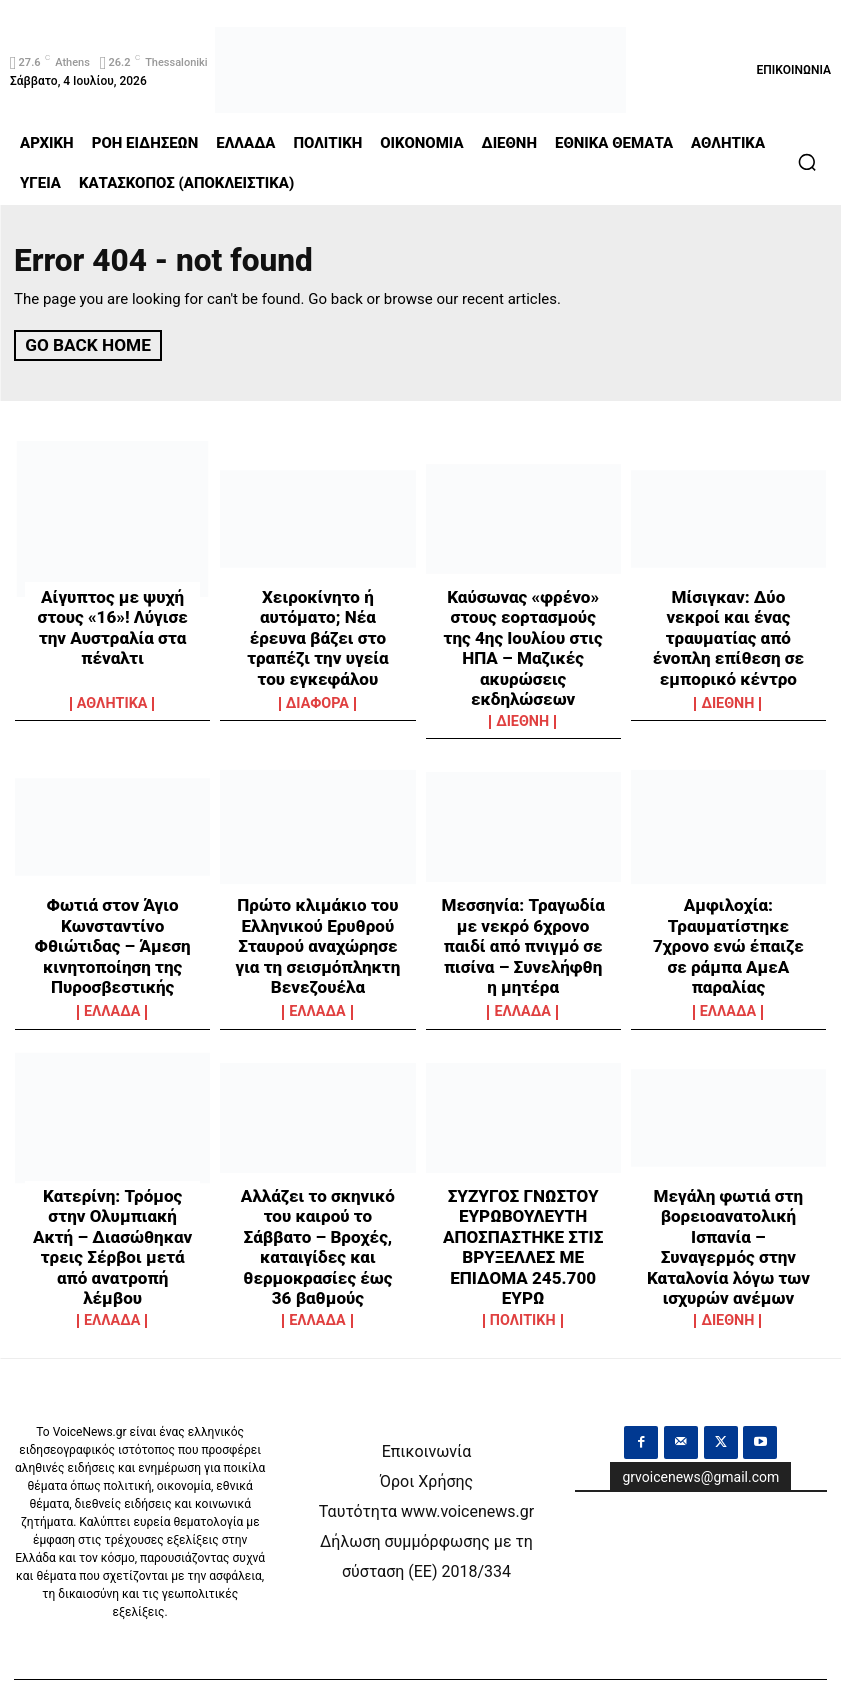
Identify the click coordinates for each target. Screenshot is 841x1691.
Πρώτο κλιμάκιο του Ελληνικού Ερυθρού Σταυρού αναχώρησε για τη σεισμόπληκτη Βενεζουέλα (317, 921)
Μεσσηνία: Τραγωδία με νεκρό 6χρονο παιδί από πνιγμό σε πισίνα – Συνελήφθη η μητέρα (522, 912)
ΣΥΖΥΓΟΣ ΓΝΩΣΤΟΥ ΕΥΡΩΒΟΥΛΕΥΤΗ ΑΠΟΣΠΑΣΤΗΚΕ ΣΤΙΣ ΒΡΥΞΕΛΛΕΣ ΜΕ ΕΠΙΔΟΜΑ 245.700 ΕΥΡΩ (523, 1220)
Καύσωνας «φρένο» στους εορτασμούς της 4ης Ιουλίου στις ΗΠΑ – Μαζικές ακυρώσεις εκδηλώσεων (523, 630)
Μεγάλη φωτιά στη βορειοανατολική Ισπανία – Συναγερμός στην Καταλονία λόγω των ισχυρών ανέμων (728, 1211)
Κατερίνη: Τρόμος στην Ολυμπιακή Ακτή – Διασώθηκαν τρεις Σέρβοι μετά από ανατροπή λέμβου (112, 1211)
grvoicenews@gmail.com (700, 1438)
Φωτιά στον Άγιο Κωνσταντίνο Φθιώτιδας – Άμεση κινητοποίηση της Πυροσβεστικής (112, 921)
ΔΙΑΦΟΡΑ (317, 702)
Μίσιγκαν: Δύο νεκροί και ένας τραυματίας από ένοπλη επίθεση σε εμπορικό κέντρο (729, 621)
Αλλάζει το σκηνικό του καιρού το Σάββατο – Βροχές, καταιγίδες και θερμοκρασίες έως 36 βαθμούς (318, 1211)
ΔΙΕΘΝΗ (523, 702)
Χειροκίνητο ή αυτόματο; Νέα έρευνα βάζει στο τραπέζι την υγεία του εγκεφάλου (317, 621)
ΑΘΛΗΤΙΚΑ (112, 702)
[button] (807, 162)
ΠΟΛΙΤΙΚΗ (523, 1286)
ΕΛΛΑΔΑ (112, 993)
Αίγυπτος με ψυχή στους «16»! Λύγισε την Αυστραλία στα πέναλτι (112, 612)
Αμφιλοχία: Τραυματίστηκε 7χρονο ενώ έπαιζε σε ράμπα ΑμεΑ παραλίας (729, 912)
